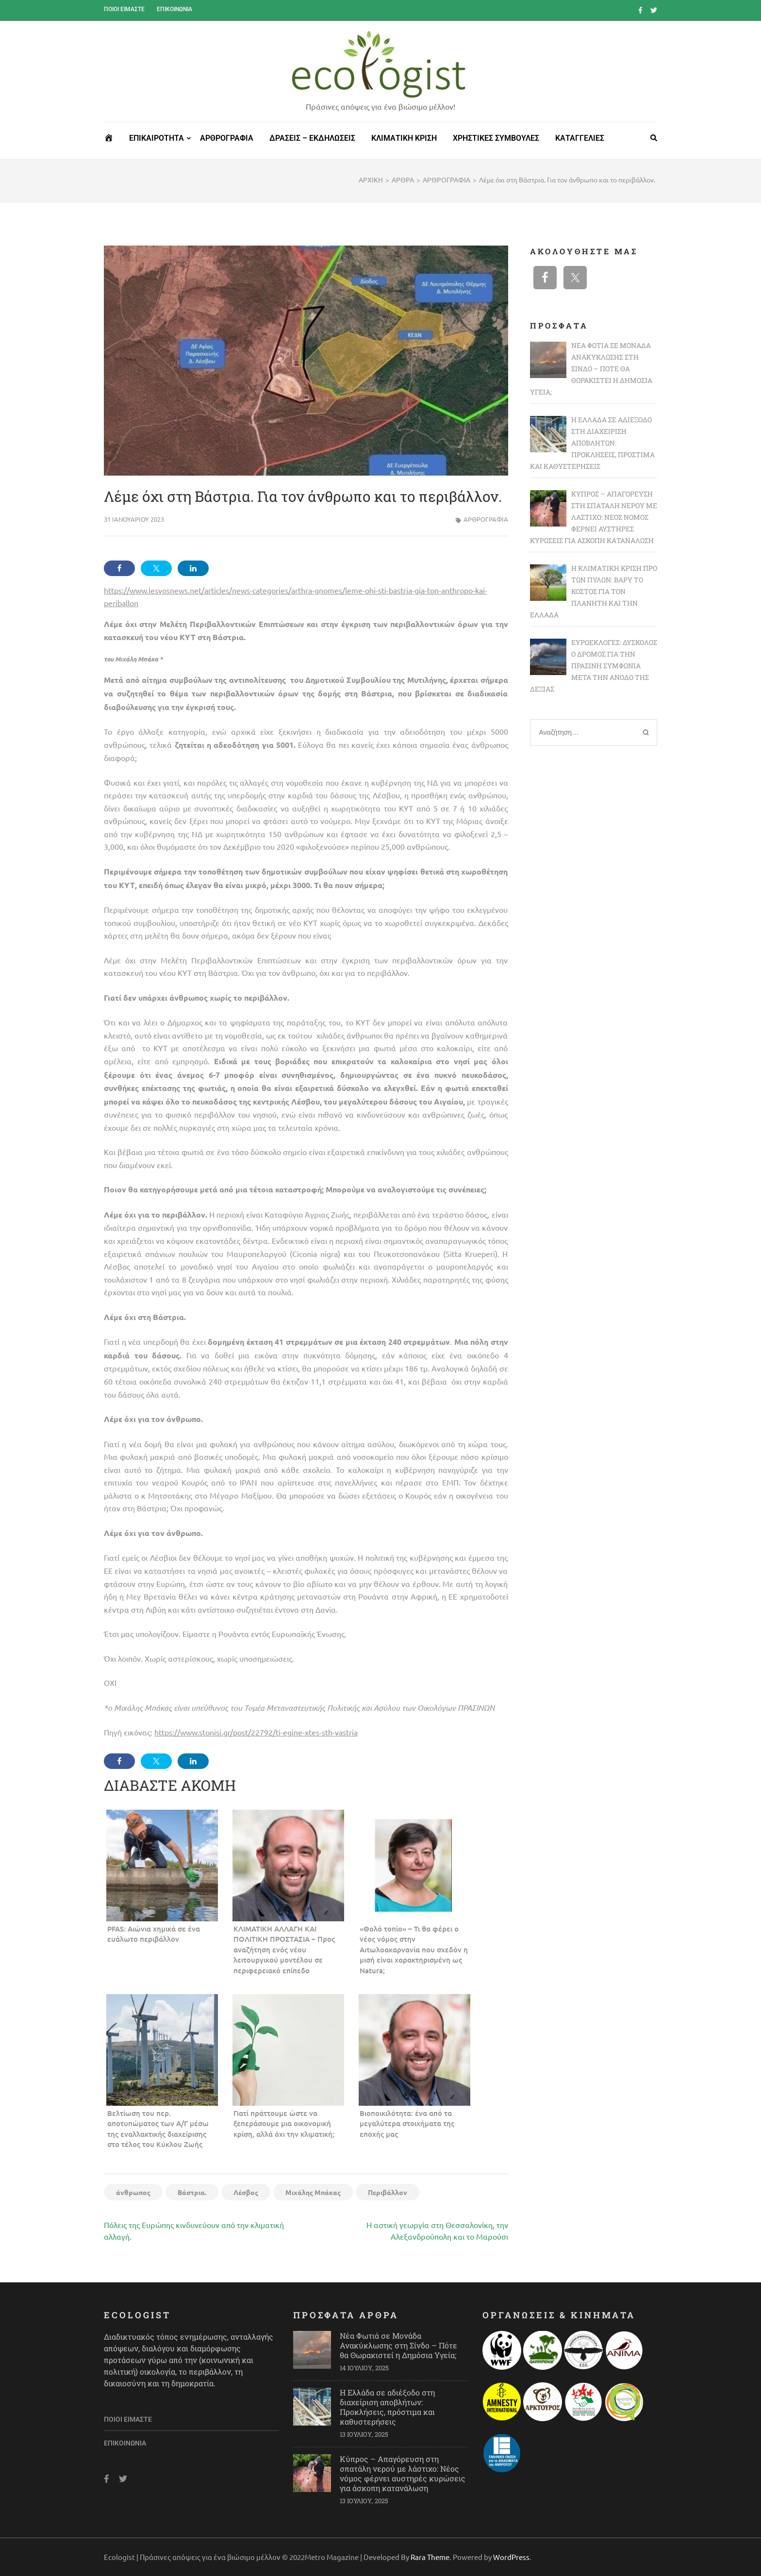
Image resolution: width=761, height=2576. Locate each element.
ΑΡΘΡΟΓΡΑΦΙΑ (226, 138)
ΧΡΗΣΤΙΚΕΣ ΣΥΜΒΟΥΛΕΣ (496, 138)
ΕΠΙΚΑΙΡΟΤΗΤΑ (156, 138)
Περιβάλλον (387, 2192)
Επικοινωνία (174, 9)
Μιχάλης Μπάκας (313, 2192)
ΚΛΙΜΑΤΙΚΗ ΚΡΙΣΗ (404, 138)
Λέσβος (245, 2192)
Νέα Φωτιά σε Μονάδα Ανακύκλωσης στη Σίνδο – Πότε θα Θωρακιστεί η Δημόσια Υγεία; (398, 2345)
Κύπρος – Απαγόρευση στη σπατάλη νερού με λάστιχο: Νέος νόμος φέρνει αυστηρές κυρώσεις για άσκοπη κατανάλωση (402, 2473)
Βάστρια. (192, 2192)
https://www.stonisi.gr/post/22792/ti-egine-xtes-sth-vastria (256, 1732)
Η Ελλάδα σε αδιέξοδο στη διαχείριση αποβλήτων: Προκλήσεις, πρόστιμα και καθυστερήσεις (387, 2407)
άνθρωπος (133, 2192)
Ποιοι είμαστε (124, 9)
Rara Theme (430, 2556)
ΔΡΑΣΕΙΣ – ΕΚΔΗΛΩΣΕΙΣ (312, 138)
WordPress (511, 2556)
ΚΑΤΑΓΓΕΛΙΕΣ (579, 138)
